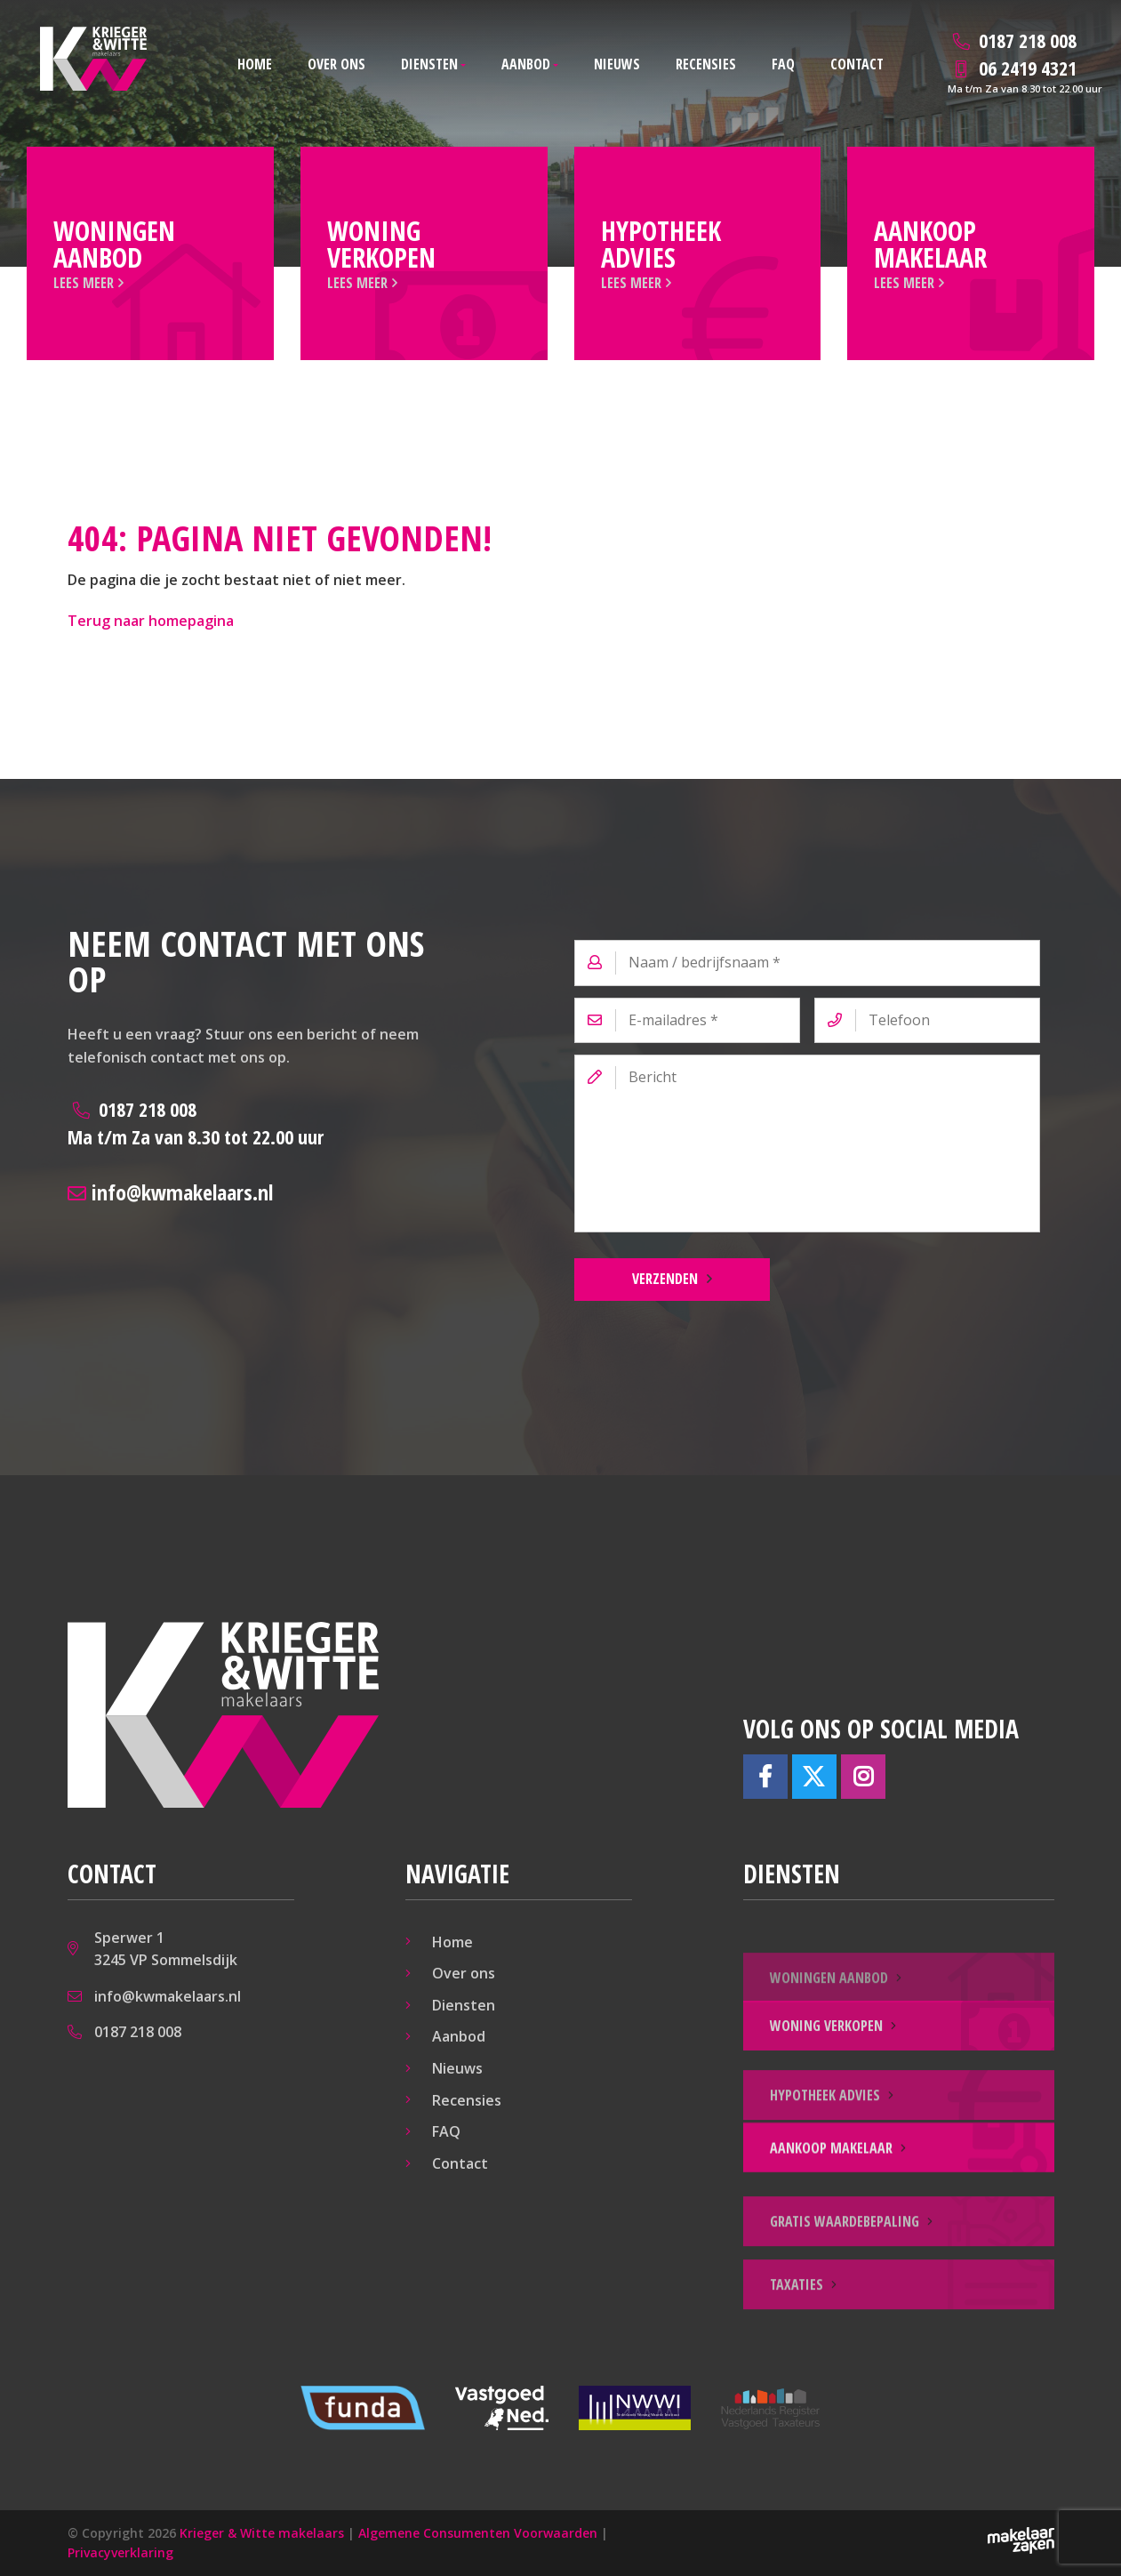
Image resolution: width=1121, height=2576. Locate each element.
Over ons (336, 64)
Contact (857, 64)
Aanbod (525, 64)
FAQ (783, 64)
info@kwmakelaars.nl (170, 1192)
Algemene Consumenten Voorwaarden (477, 2532)
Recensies (706, 64)
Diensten (429, 64)
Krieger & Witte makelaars (262, 2532)
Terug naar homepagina (151, 620)
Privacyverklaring (120, 2552)
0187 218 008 (196, 1122)
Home (254, 64)
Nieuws (617, 64)
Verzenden (665, 1278)
